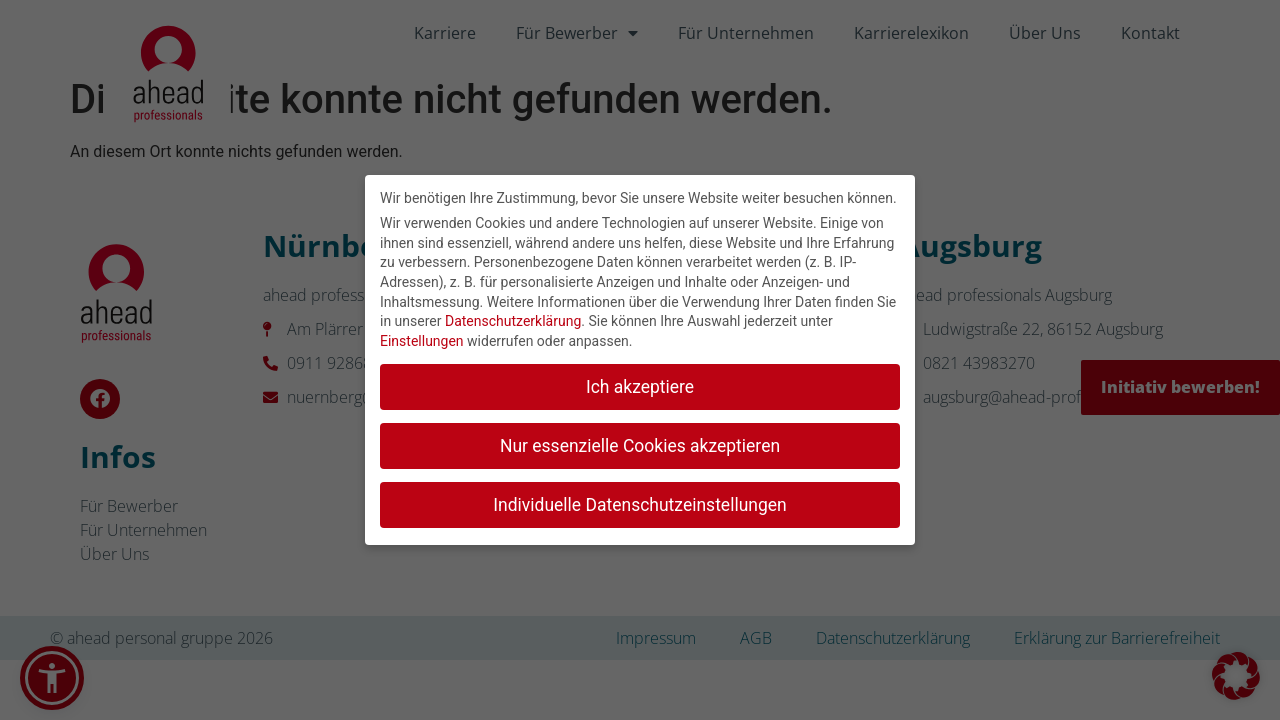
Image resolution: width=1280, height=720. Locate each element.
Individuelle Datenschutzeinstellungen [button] (639, 502)
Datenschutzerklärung (513, 319)
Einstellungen (422, 339)
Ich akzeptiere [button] (640, 384)
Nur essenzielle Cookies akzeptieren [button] (640, 443)
